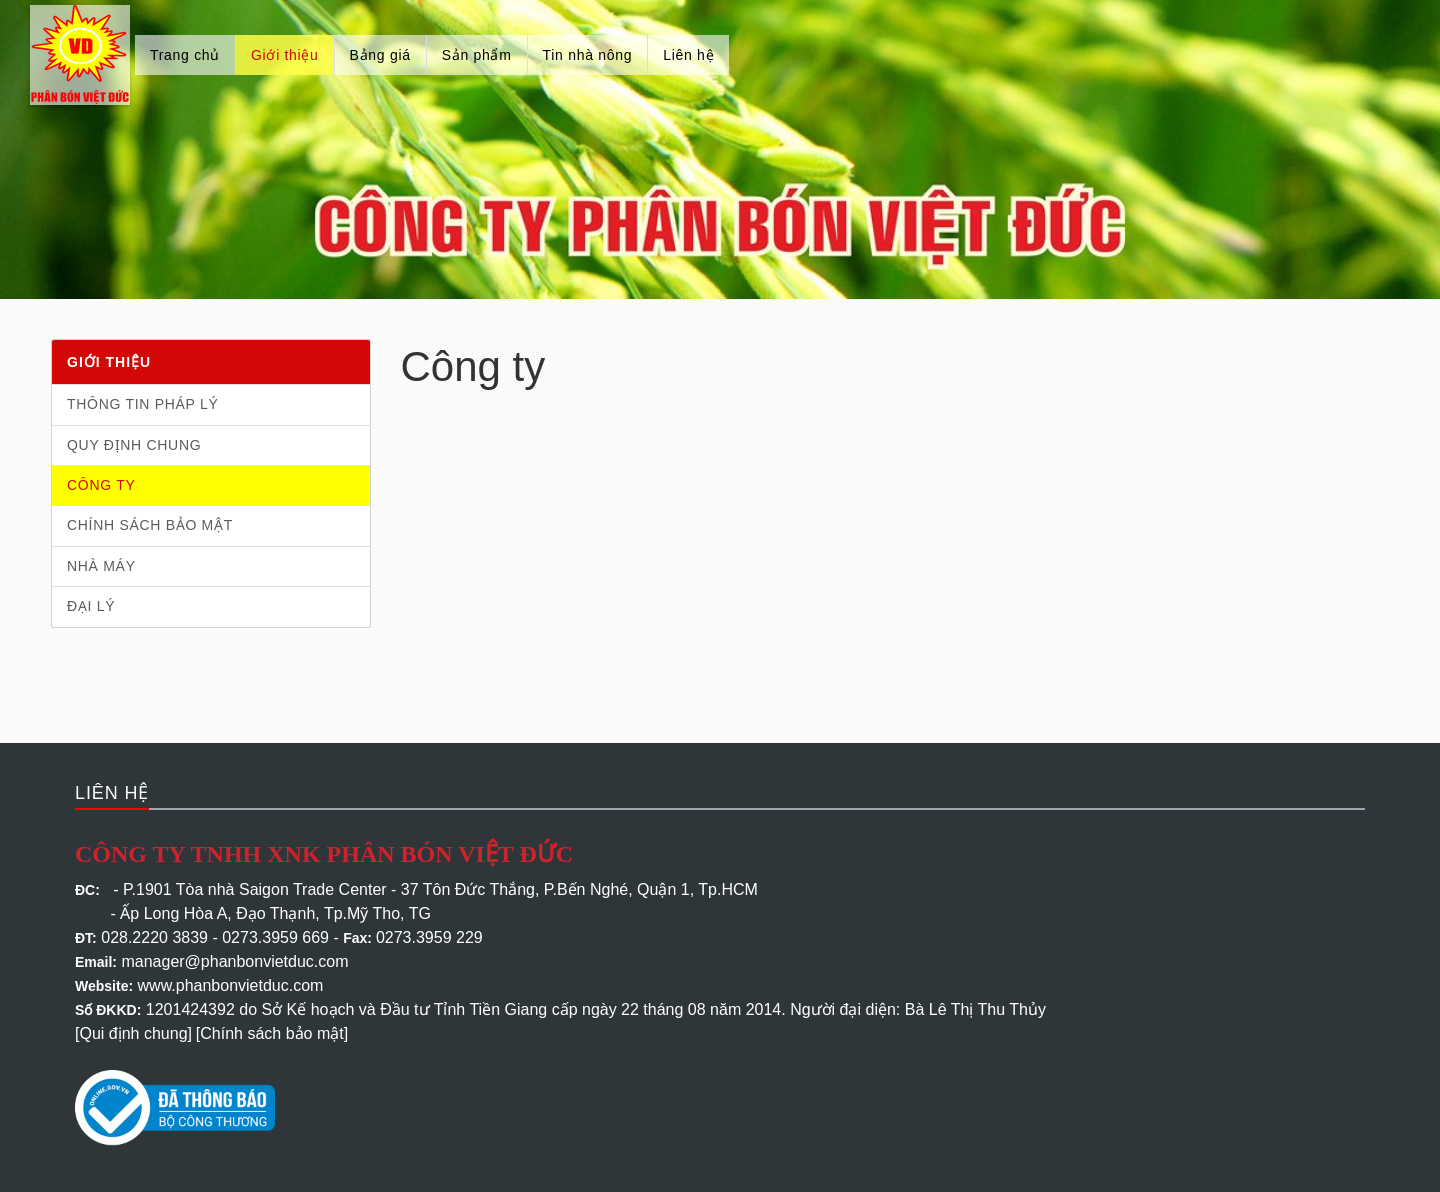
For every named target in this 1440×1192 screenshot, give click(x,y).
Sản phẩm (477, 55)
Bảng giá (380, 55)
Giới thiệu (285, 55)
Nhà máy (101, 566)
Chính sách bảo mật (150, 525)
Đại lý (91, 606)
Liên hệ (688, 55)
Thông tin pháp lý (142, 404)
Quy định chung (134, 445)
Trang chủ (185, 55)
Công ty (101, 485)
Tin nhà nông (588, 55)
